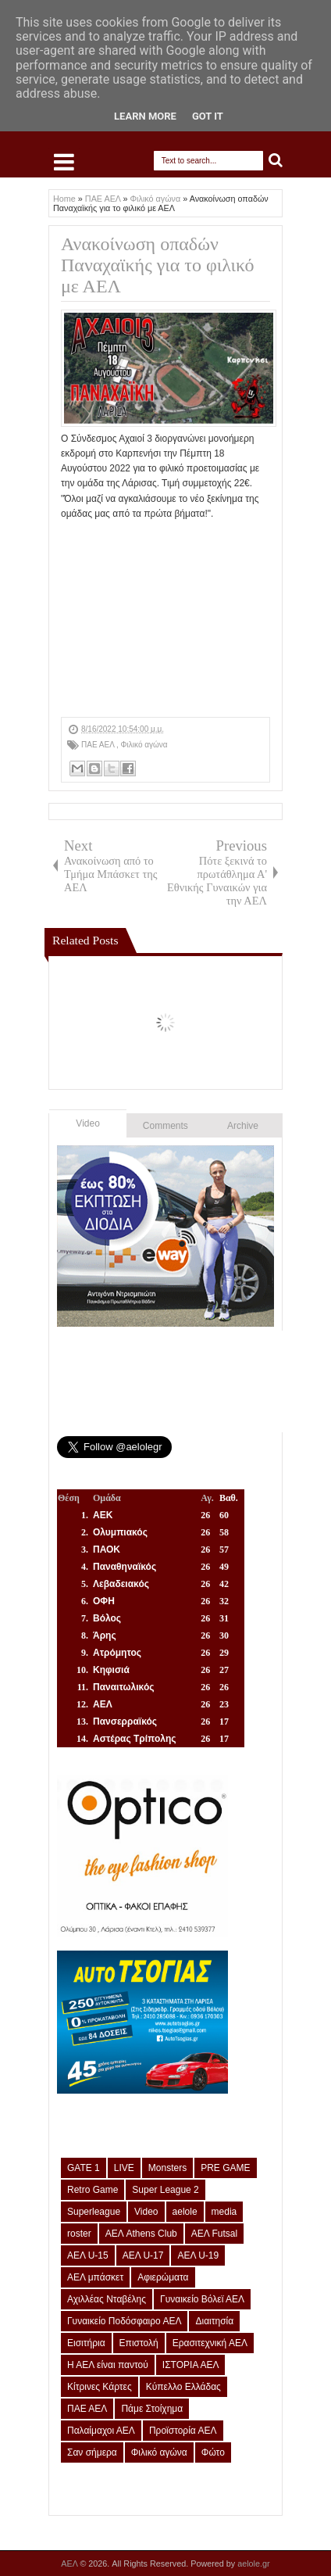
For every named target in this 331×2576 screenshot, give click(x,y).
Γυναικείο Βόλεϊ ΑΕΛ (202, 2299)
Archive (242, 1125)
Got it (207, 116)
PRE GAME (225, 2167)
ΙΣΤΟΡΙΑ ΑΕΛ (190, 2364)
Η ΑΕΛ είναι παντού (107, 2364)
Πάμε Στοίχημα (152, 2408)
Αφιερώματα (162, 2277)
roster (79, 2233)
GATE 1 (83, 2167)
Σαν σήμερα (92, 2452)
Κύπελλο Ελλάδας (183, 2386)
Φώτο (213, 2452)
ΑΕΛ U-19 (198, 2255)
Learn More (145, 116)
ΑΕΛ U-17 (143, 2255)
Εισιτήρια (86, 2343)
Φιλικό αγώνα (144, 744)
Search (276, 160)
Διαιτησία (214, 2321)
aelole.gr (253, 2563)
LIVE (124, 2167)
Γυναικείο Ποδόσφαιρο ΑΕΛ (124, 2321)
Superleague (93, 2211)
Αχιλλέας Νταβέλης (106, 2299)
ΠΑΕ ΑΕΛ (98, 744)
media (224, 2211)
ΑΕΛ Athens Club (141, 2233)
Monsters (167, 2167)
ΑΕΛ (70, 2563)
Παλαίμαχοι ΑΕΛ (101, 2430)
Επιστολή (138, 2343)
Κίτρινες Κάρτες (99, 2386)
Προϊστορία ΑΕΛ (183, 2430)
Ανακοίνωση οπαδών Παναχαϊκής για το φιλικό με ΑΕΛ (157, 265)
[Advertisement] (165, 619)
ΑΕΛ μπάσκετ (95, 2277)
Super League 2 (165, 2189)
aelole (185, 2211)
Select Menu (64, 162)
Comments (165, 1125)
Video (87, 1123)
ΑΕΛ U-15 (88, 2255)
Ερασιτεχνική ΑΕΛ (210, 2343)
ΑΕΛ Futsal (214, 2233)
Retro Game (92, 2189)
